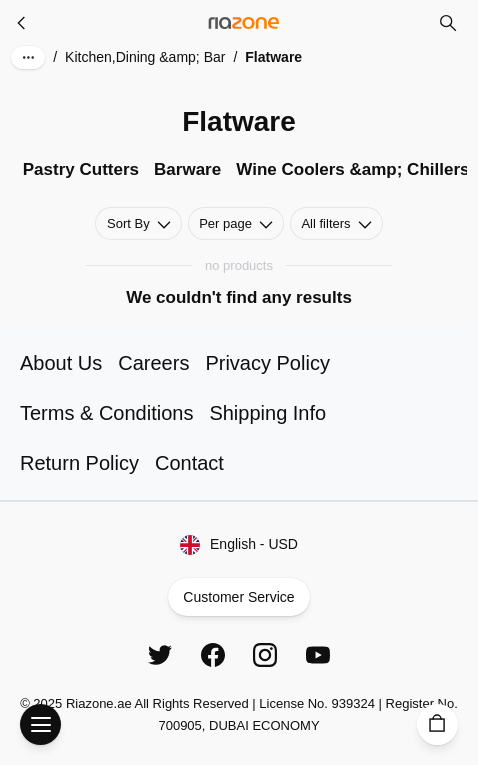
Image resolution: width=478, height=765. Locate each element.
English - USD (239, 545)
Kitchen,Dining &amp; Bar (145, 57)
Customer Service (239, 597)
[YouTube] (318, 655)
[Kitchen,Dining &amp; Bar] (22, 23)
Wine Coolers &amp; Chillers (352, 169)
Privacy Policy (267, 363)
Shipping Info (267, 413)
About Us (61, 363)
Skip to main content (85, 33)
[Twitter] (160, 655)
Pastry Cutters (81, 169)
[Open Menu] (40, 724)
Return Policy (79, 463)
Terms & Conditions (106, 413)
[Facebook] (213, 655)
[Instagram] (265, 655)
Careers (153, 363)
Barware (187, 169)
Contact (189, 463)
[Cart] (437, 724)
